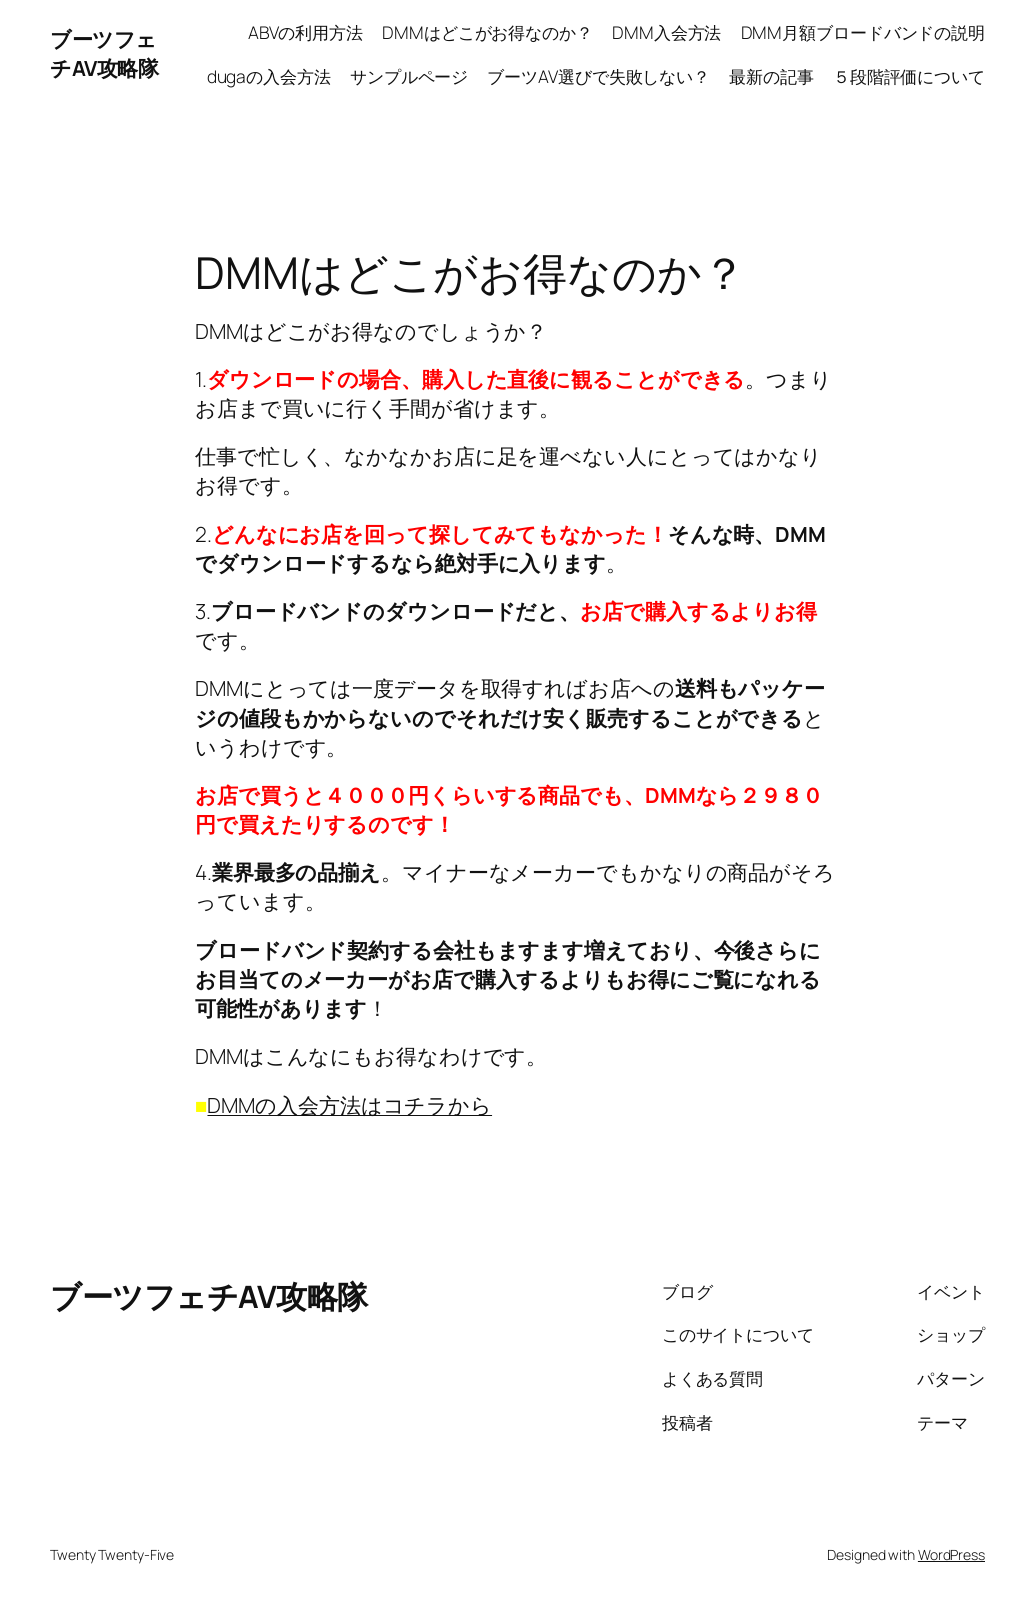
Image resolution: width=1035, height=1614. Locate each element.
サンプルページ (409, 76)
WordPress (951, 1554)
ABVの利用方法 (305, 32)
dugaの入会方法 (269, 76)
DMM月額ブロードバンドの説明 (863, 32)
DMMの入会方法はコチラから (349, 1105)
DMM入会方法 (666, 32)
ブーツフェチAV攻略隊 (104, 53)
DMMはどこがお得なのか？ (487, 32)
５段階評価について (909, 76)
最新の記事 (771, 76)
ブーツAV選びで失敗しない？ (598, 76)
